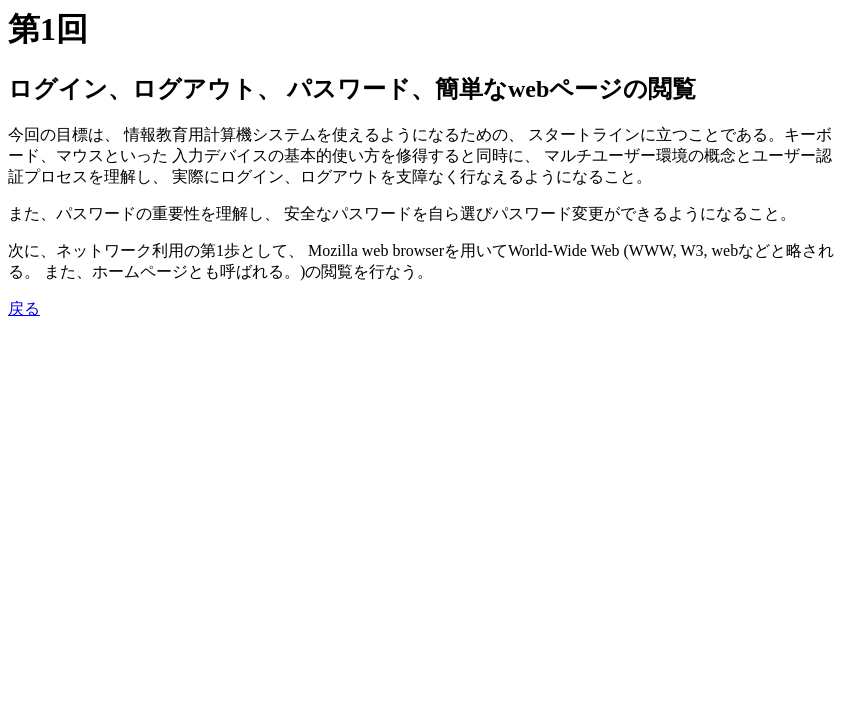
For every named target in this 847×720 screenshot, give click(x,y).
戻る (24, 308)
